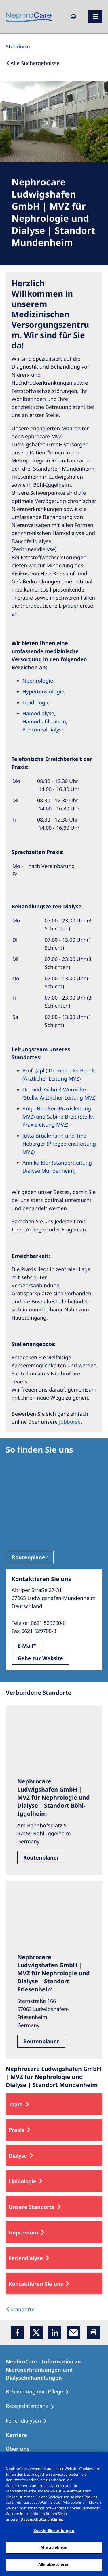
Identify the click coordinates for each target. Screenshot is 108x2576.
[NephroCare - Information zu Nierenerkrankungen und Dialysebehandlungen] (54, 2369)
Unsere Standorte (32, 2206)
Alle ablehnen (54, 2547)
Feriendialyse (26, 2258)
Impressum (23, 2232)
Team (16, 2104)
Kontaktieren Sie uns (36, 2283)
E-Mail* (27, 1645)
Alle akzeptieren (54, 2564)
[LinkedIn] (54, 2332)
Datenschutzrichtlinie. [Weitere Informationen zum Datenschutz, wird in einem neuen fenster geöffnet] (41, 2519)
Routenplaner (30, 1557)
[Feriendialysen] (29, 2420)
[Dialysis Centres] (20, 2309)
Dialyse (18, 2155)
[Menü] (95, 16)
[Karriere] (19, 2435)
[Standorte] (18, 46)
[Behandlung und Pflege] (40, 2391)
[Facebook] (17, 2332)
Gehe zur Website (40, 1658)
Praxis (16, 2129)
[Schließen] (101, 2460)
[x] (36, 2332)
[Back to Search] (33, 63)
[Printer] (93, 2332)
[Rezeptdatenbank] (33, 2406)
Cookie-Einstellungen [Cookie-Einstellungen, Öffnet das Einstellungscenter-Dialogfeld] (54, 2530)
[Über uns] (20, 2449)
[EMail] (73, 2332)
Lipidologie (22, 2181)
